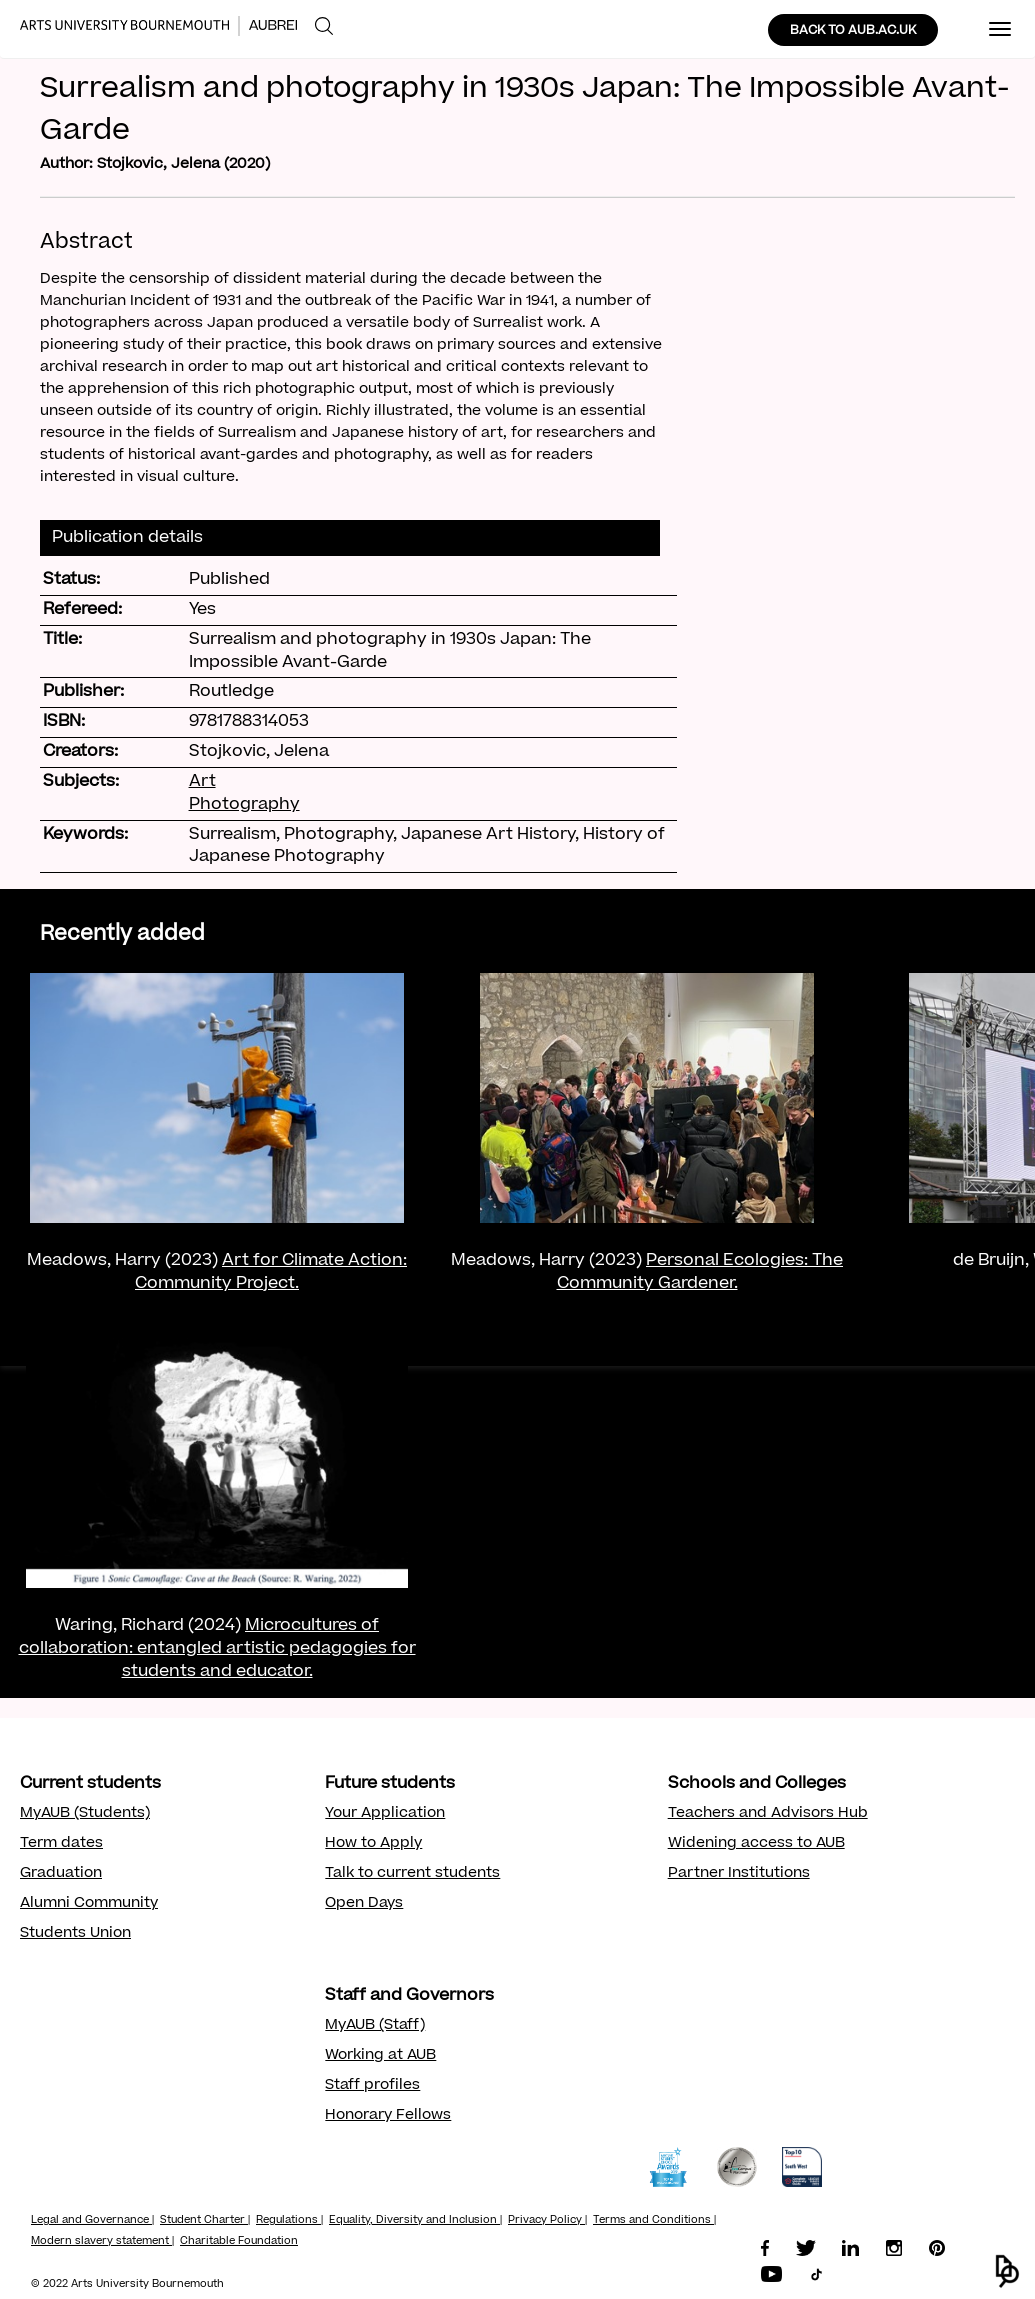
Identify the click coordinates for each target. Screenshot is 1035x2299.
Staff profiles (372, 2086)
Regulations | (289, 2221)
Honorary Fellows (388, 2116)
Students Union (75, 1934)
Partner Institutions (739, 1874)
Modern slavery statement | (102, 2242)
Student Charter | (205, 2221)
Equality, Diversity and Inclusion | (415, 2221)
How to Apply (373, 1844)
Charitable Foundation (239, 2242)
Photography (244, 805)
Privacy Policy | (547, 2221)
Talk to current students (412, 1874)
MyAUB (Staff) (375, 2026)
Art (202, 782)
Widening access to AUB (756, 1844)
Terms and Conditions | (654, 2221)
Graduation (61, 1874)
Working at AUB (380, 2056)
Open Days (364, 1904)
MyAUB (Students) (85, 1814)
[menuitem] (324, 26)
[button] (1007, 2271)
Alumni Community (89, 1904)
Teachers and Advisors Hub (768, 1814)
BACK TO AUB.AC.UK (853, 31)
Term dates (61, 1844)
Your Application (385, 1814)
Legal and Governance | (92, 2221)
